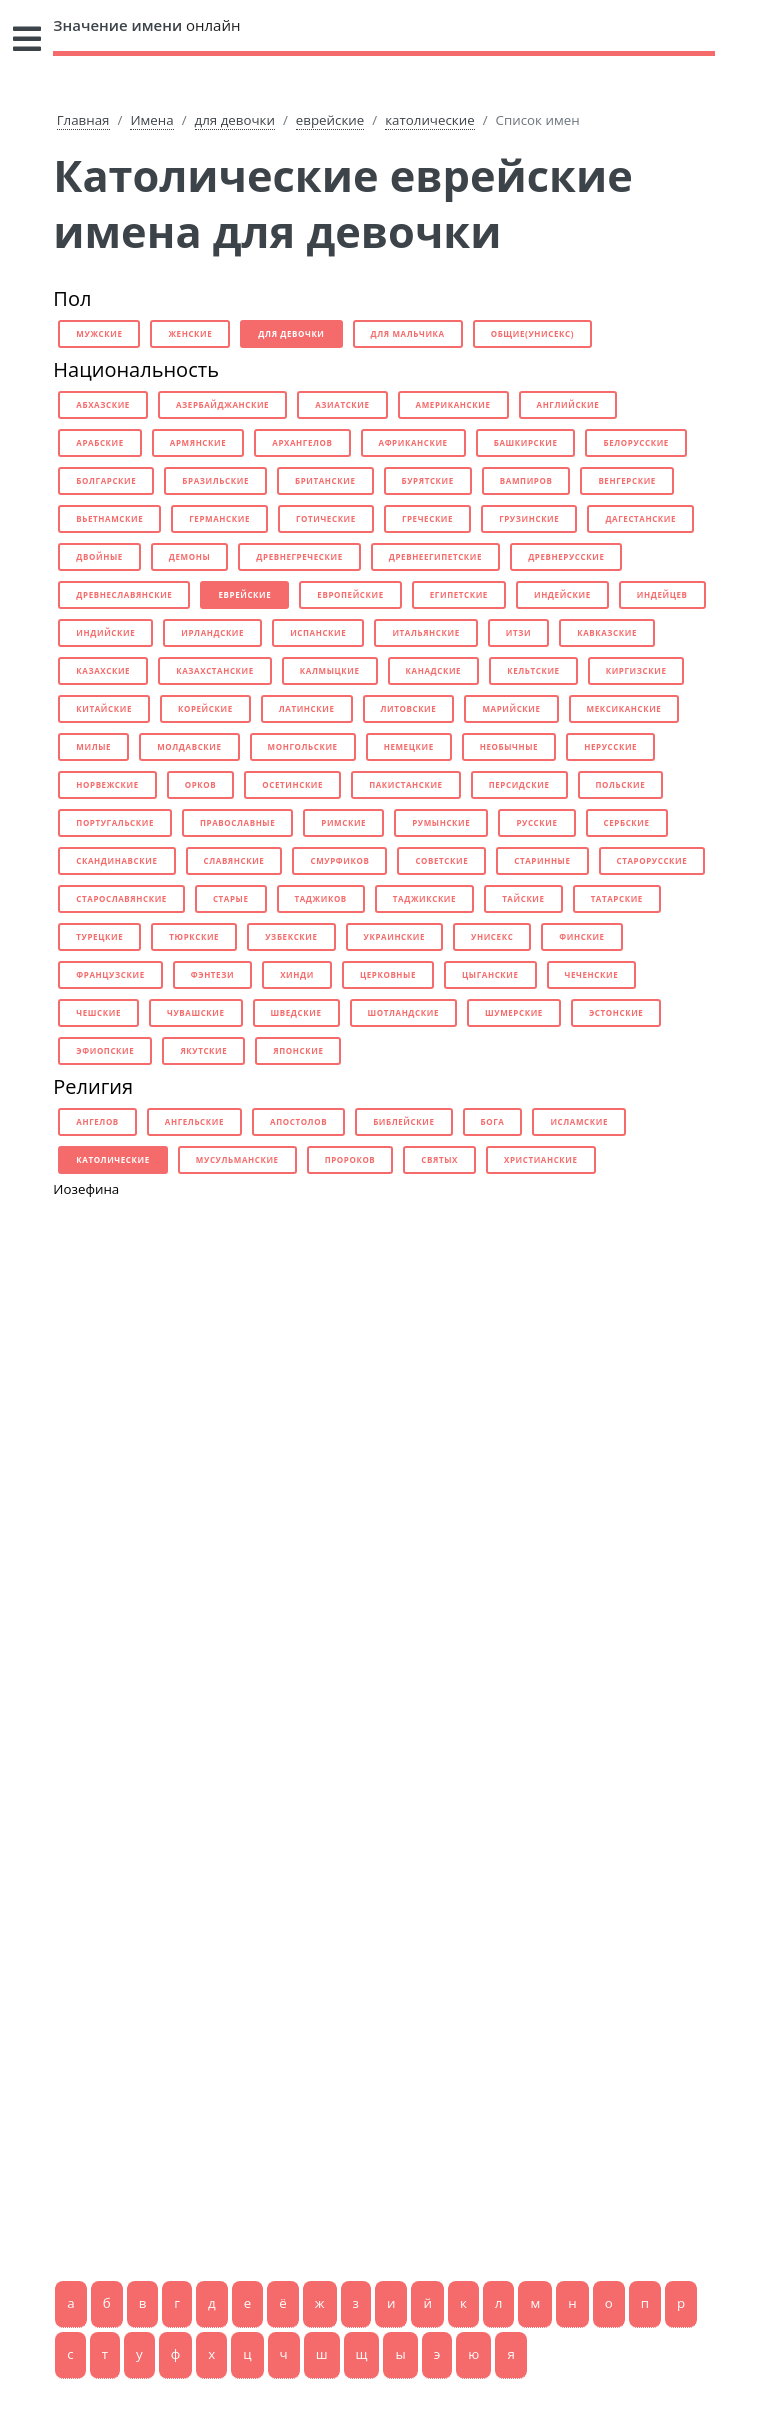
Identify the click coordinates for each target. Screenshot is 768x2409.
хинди (297, 974)
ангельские (194, 1121)
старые (231, 898)
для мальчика (408, 333)
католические (429, 120)
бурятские (428, 480)
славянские (234, 860)
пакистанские (406, 784)
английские (568, 404)
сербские (627, 822)
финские (581, 936)
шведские (296, 1012)
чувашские (196, 1012)
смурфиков (339, 860)
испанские (318, 632)
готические (326, 518)
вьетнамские (109, 518)
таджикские (424, 898)
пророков (350, 1159)
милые (93, 746)
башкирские (526, 442)
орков (201, 784)
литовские (409, 708)
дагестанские (640, 518)
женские (190, 333)
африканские (413, 442)
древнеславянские (124, 594)
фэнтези (212, 974)
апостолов (298, 1121)
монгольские (303, 746)
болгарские (106, 480)
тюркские (194, 936)
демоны (189, 556)
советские (441, 860)
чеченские (592, 974)
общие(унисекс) (532, 333)
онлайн (146, 25)
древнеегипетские (435, 556)
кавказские (607, 632)
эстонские (616, 1012)
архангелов (302, 442)
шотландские (403, 1012)
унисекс (492, 936)
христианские (541, 1159)
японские (298, 1050)
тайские (523, 898)
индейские (562, 594)
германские (219, 518)
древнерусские (566, 556)
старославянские (121, 898)
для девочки (235, 120)
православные (237, 822)
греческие (427, 518)
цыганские (490, 974)
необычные (509, 746)
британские (325, 480)
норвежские (107, 784)
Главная (83, 120)
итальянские (425, 632)
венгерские (627, 480)
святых (439, 1159)
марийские (511, 708)
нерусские (610, 746)
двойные (99, 556)
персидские (519, 784)
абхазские (103, 404)
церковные (388, 974)
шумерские (514, 1012)
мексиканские (624, 708)
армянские (198, 442)
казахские (103, 670)
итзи (518, 632)
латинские (307, 708)
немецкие (409, 746)
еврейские (330, 120)
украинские (394, 936)
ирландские (212, 632)
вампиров (526, 480)
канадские (434, 670)
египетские (459, 594)
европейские (350, 594)
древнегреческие (299, 556)
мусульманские (237, 1159)
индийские (105, 632)
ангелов (97, 1121)
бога (493, 1121)
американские (453, 404)
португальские (115, 822)
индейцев (662, 594)
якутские (203, 1050)
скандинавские (116, 860)
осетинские (292, 784)
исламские (579, 1121)
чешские (98, 1012)
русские (536, 822)
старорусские (652, 860)
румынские (441, 822)
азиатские (342, 404)
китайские (104, 708)
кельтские (533, 670)
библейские (403, 1121)
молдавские (189, 746)
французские (110, 974)
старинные (542, 860)
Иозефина (86, 1189)
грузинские (529, 518)
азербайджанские (222, 404)
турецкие (99, 936)
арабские (100, 442)
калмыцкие (330, 670)
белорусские (635, 442)
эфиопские (105, 1050)
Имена (151, 120)
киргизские (636, 670)
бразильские (215, 480)
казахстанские (215, 670)
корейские (205, 708)
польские (621, 784)
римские (343, 822)
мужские (99, 333)
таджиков (321, 898)
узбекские (291, 936)
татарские (617, 898)
